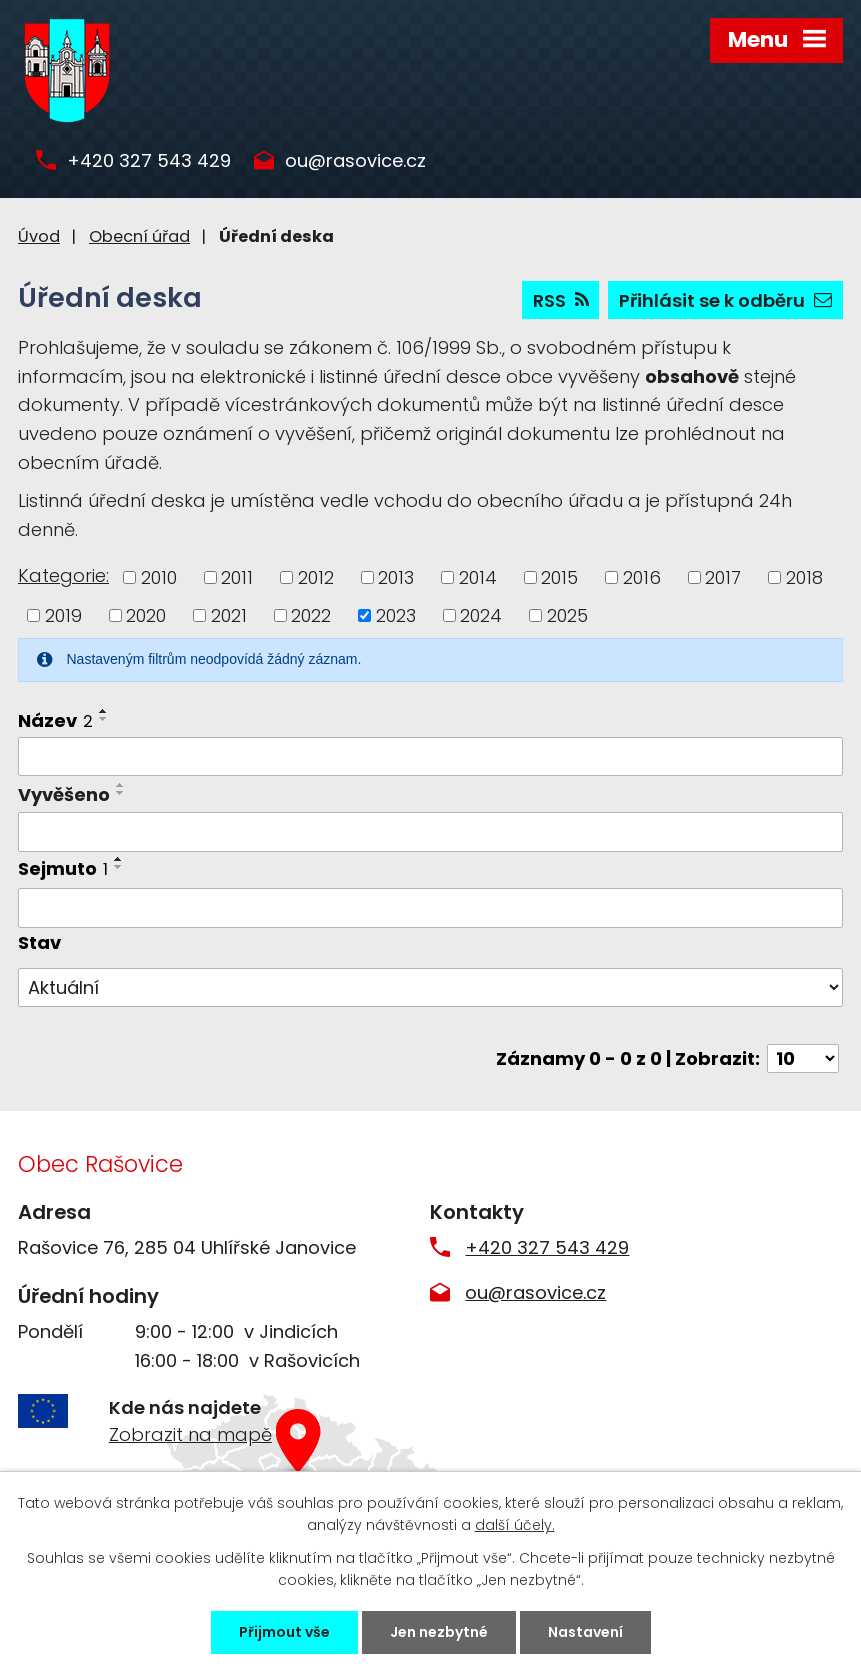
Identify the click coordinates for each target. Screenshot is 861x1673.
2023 (396, 615)
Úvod (39, 236)
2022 (311, 615)
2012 (316, 577)
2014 (478, 577)
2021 (229, 615)
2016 (642, 577)
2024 (481, 615)
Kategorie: (63, 575)
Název (55, 720)
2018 (804, 577)
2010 (159, 577)
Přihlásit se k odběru (725, 300)
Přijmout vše (284, 1632)
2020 (146, 615)
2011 (237, 577)
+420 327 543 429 (149, 161)
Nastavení (585, 1632)
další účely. (515, 1525)
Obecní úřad (139, 236)
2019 (63, 615)
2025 (567, 615)
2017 (723, 577)
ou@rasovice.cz (355, 161)
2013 (396, 577)
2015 (559, 577)
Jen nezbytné (439, 1632)
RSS (561, 300)
